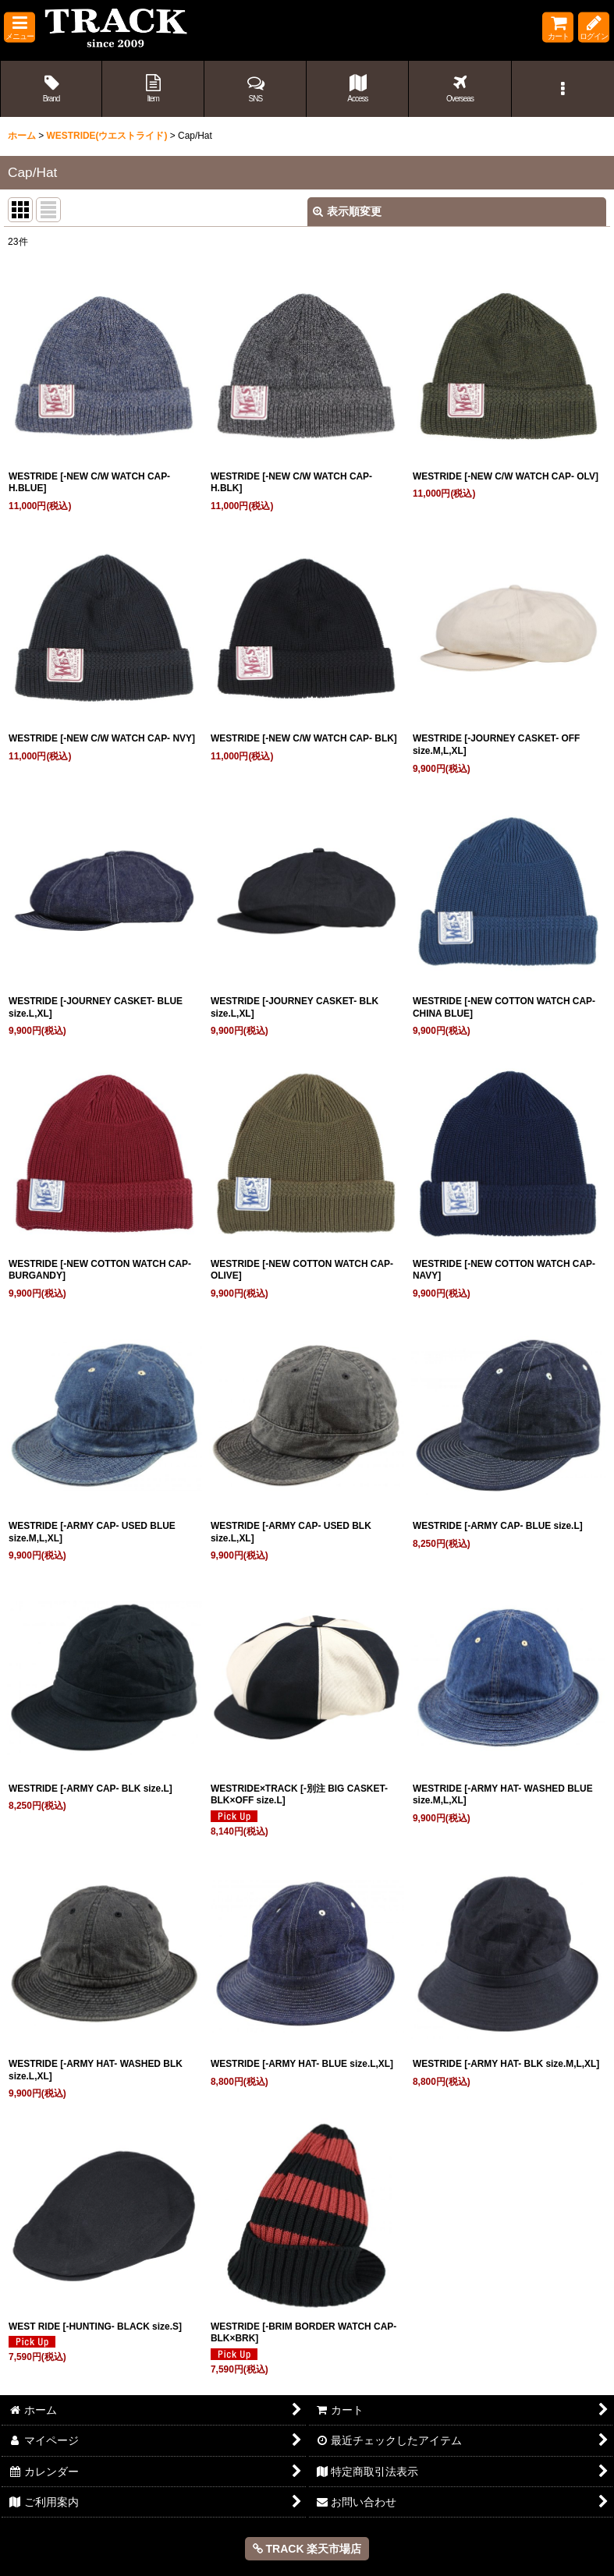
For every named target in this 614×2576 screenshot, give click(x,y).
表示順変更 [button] (347, 211)
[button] (19, 27)
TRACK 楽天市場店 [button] (307, 2548)
